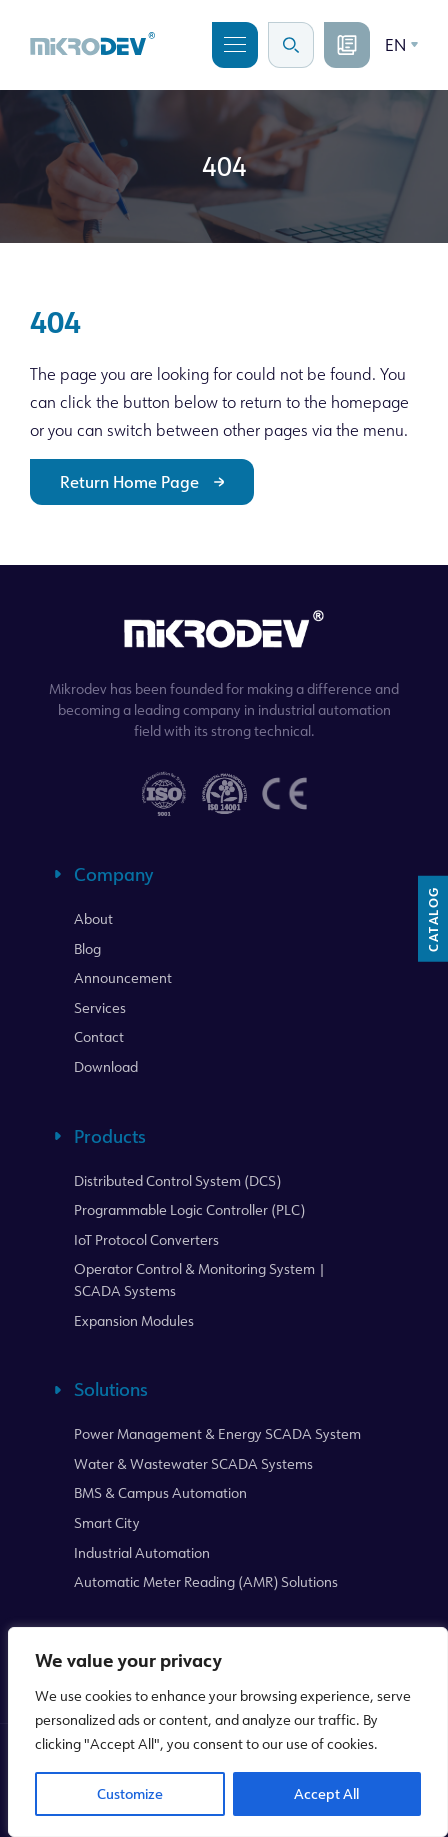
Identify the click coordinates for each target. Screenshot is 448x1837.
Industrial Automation (142, 1552)
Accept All (326, 1793)
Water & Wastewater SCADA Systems (193, 1463)
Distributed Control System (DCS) (177, 1180)
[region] (228, 1732)
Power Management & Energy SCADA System (217, 1433)
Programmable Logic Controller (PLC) (189, 1209)
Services (100, 1007)
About (93, 918)
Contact (99, 1036)
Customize (130, 1793)
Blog (87, 948)
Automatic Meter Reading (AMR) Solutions (206, 1581)
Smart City (107, 1522)
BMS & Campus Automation (160, 1492)
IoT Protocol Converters (146, 1239)
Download (106, 1066)
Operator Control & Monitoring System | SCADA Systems (200, 1279)
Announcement (123, 977)
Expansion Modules (134, 1320)
